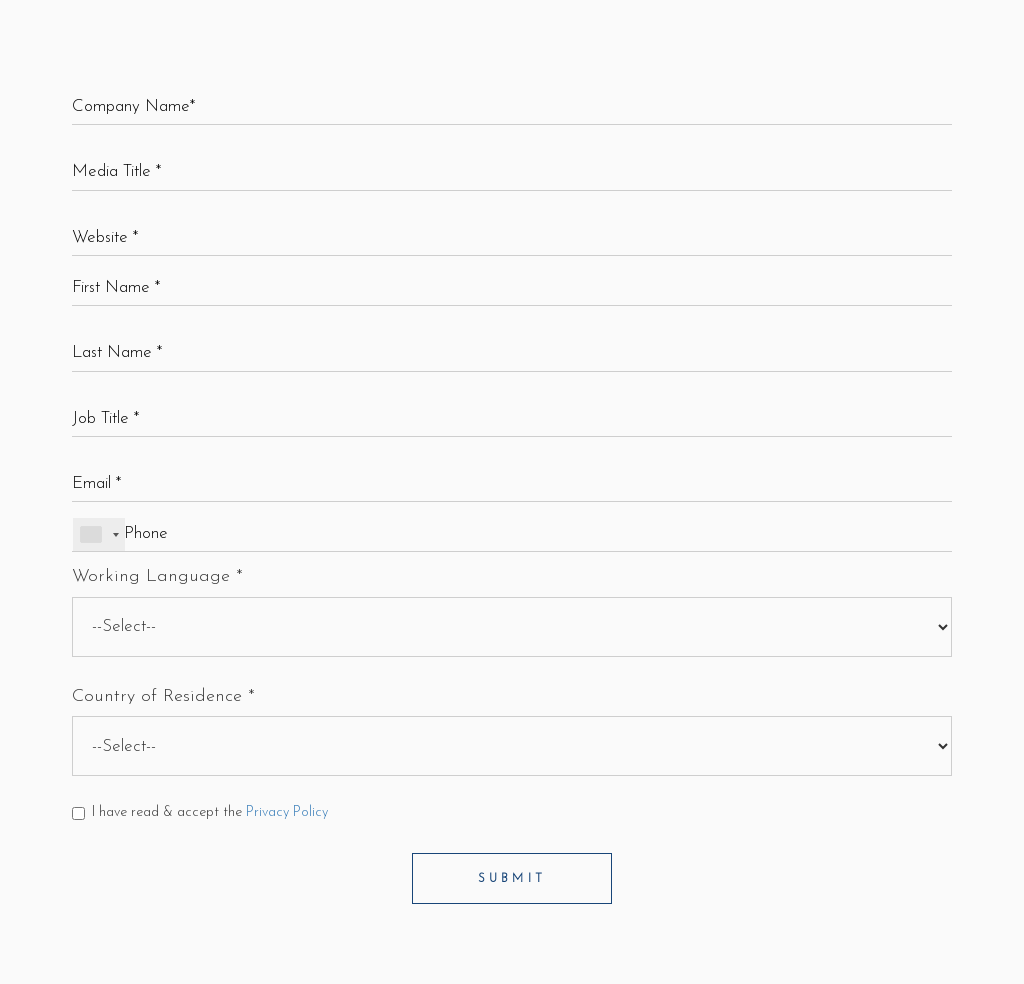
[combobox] (99, 534)
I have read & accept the (200, 812)
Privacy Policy (287, 812)
